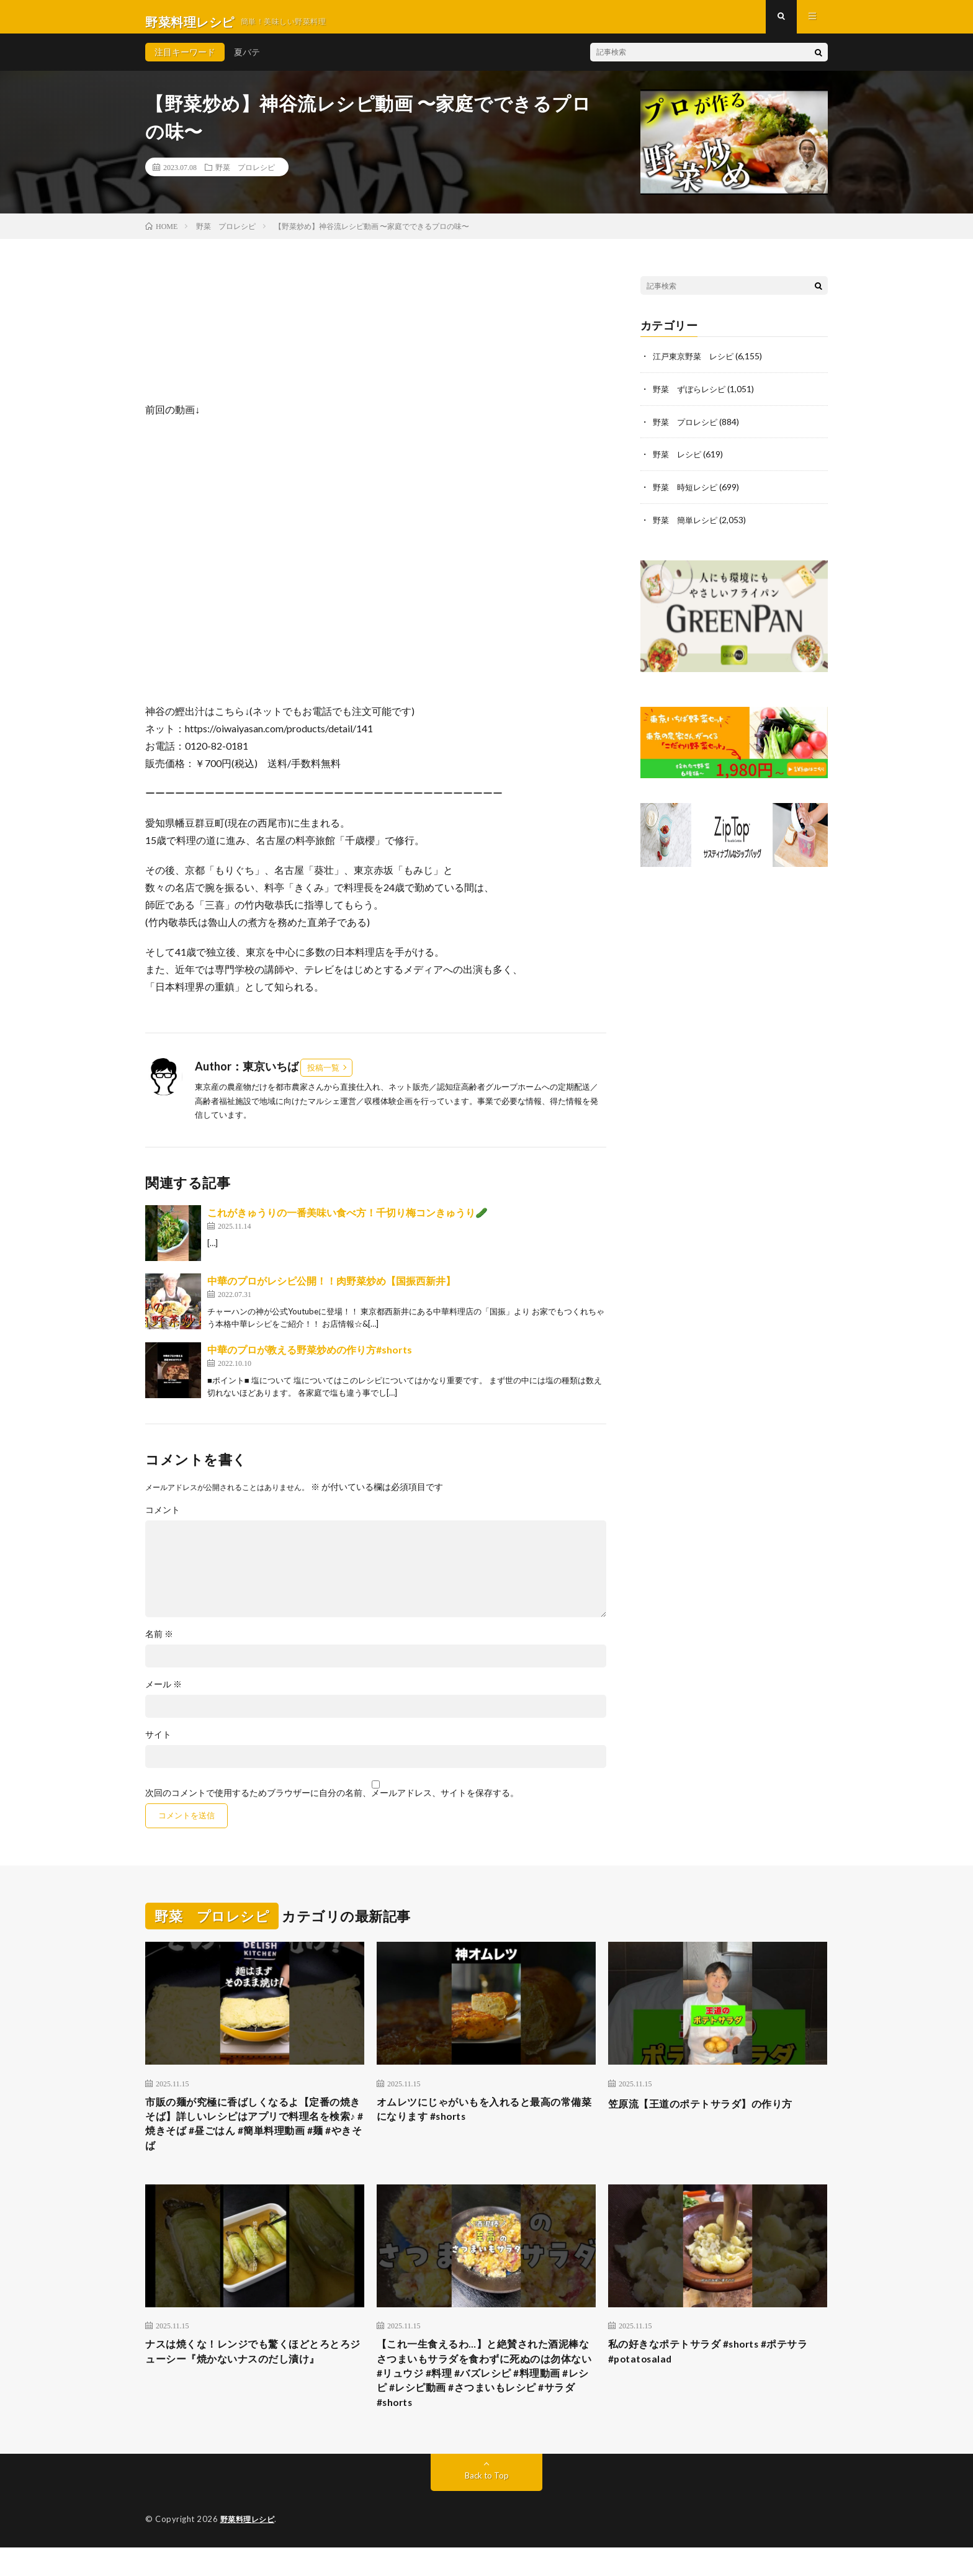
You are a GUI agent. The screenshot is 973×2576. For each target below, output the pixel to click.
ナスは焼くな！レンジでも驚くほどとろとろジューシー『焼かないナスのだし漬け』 (254, 2372)
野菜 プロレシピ (245, 177)
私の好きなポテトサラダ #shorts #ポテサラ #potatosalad (715, 2372)
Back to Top (487, 2504)
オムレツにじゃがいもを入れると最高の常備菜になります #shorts (486, 2121)
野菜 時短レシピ (687, 495)
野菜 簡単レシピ (687, 527)
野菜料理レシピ (249, 2548)
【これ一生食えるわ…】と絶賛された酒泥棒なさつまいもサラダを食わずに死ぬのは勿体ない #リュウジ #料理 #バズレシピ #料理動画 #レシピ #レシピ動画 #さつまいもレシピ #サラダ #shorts (486, 2397)
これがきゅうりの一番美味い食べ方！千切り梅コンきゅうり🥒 (347, 1222)
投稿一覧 (323, 1077)
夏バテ (247, 61)
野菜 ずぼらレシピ (692, 398)
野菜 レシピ (679, 462)
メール (163, 1694)
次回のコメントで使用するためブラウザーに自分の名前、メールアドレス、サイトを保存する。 (332, 1802)
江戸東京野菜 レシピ (696, 366)
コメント (162, 1519)
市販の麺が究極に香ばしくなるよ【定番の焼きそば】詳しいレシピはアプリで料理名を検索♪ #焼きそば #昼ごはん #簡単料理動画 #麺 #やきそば (254, 2138)
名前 (159, 1644)
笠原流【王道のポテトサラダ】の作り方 (711, 2113)
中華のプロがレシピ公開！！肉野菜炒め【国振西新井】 (331, 1290)
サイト (158, 1744)
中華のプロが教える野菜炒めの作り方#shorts (309, 1359)
